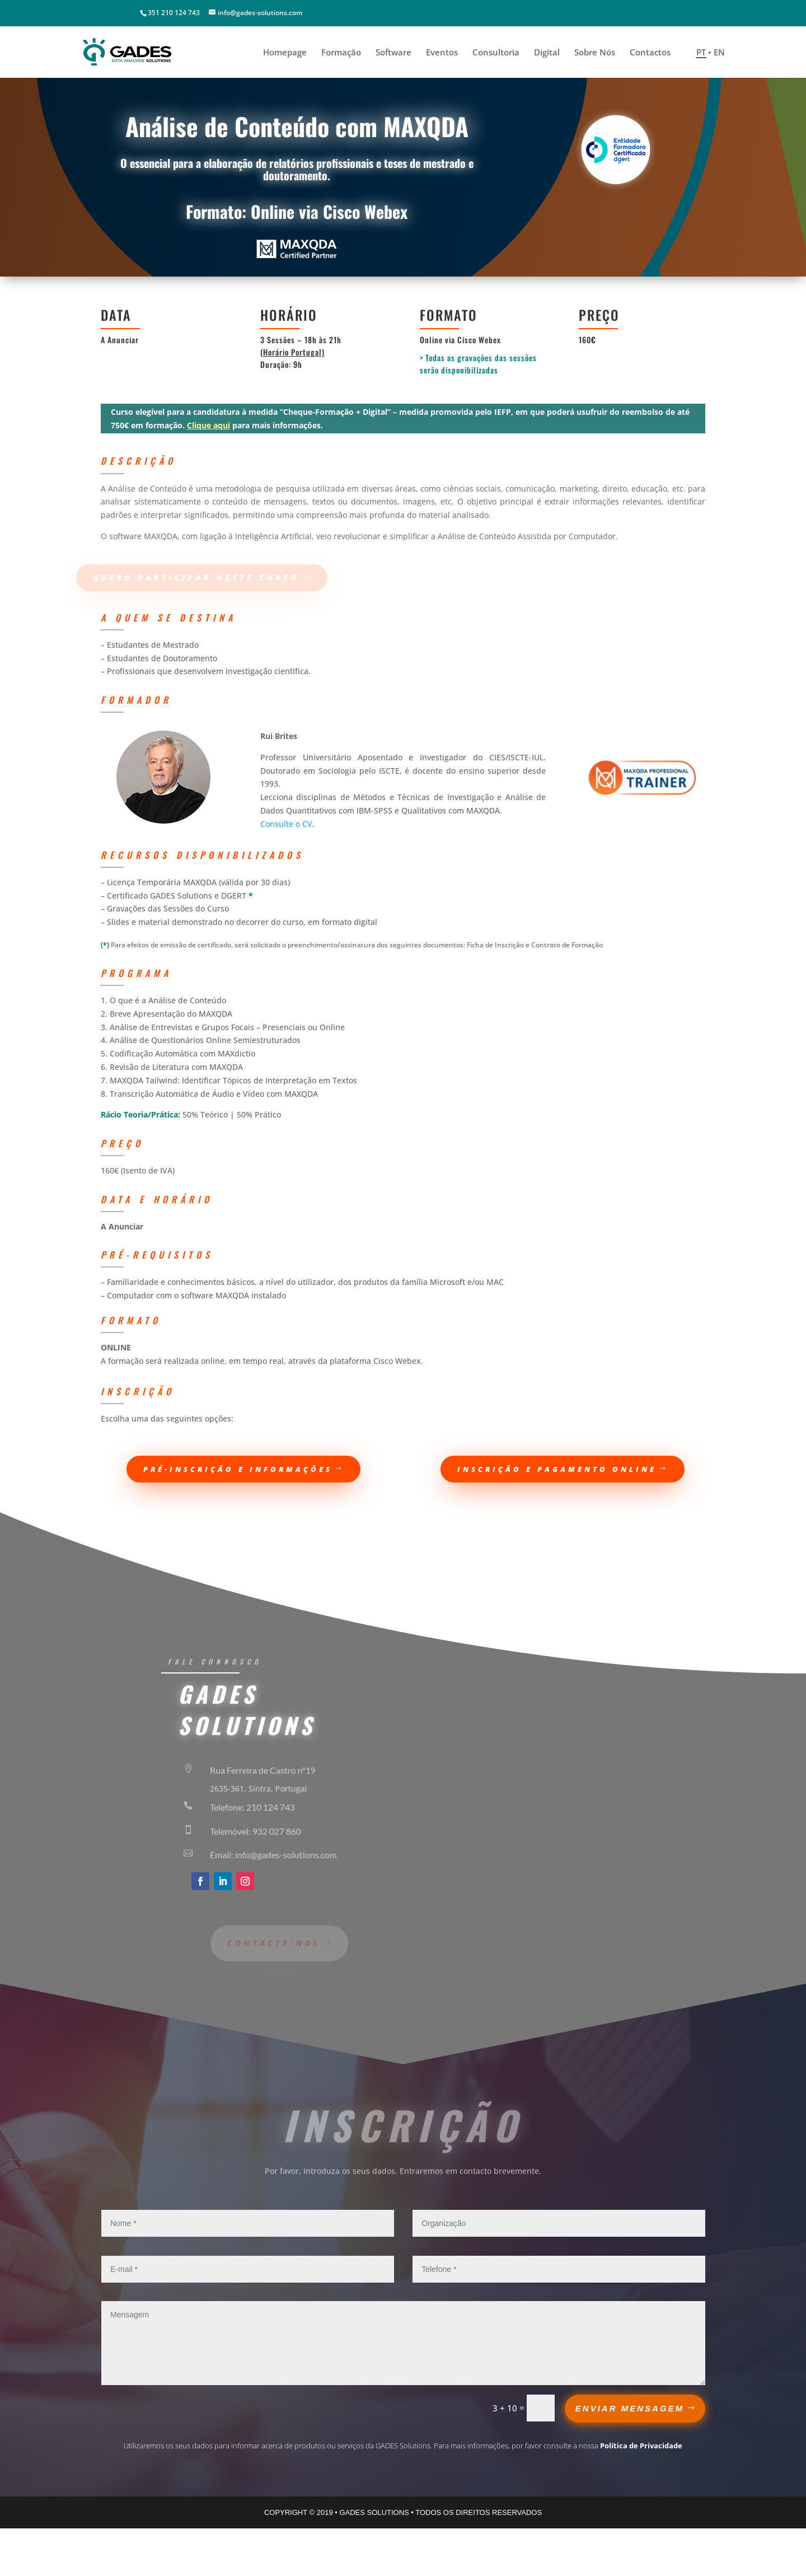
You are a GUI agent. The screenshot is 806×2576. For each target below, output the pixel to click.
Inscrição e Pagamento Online (557, 1469)
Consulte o (286, 824)
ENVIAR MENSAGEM (629, 2408)
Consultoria (495, 53)
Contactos (650, 53)
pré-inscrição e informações (237, 1469)
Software (393, 53)
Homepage (285, 53)
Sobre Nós (594, 53)
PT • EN (710, 53)
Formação (341, 53)
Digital (547, 53)
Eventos (442, 53)
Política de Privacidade (641, 2446)
